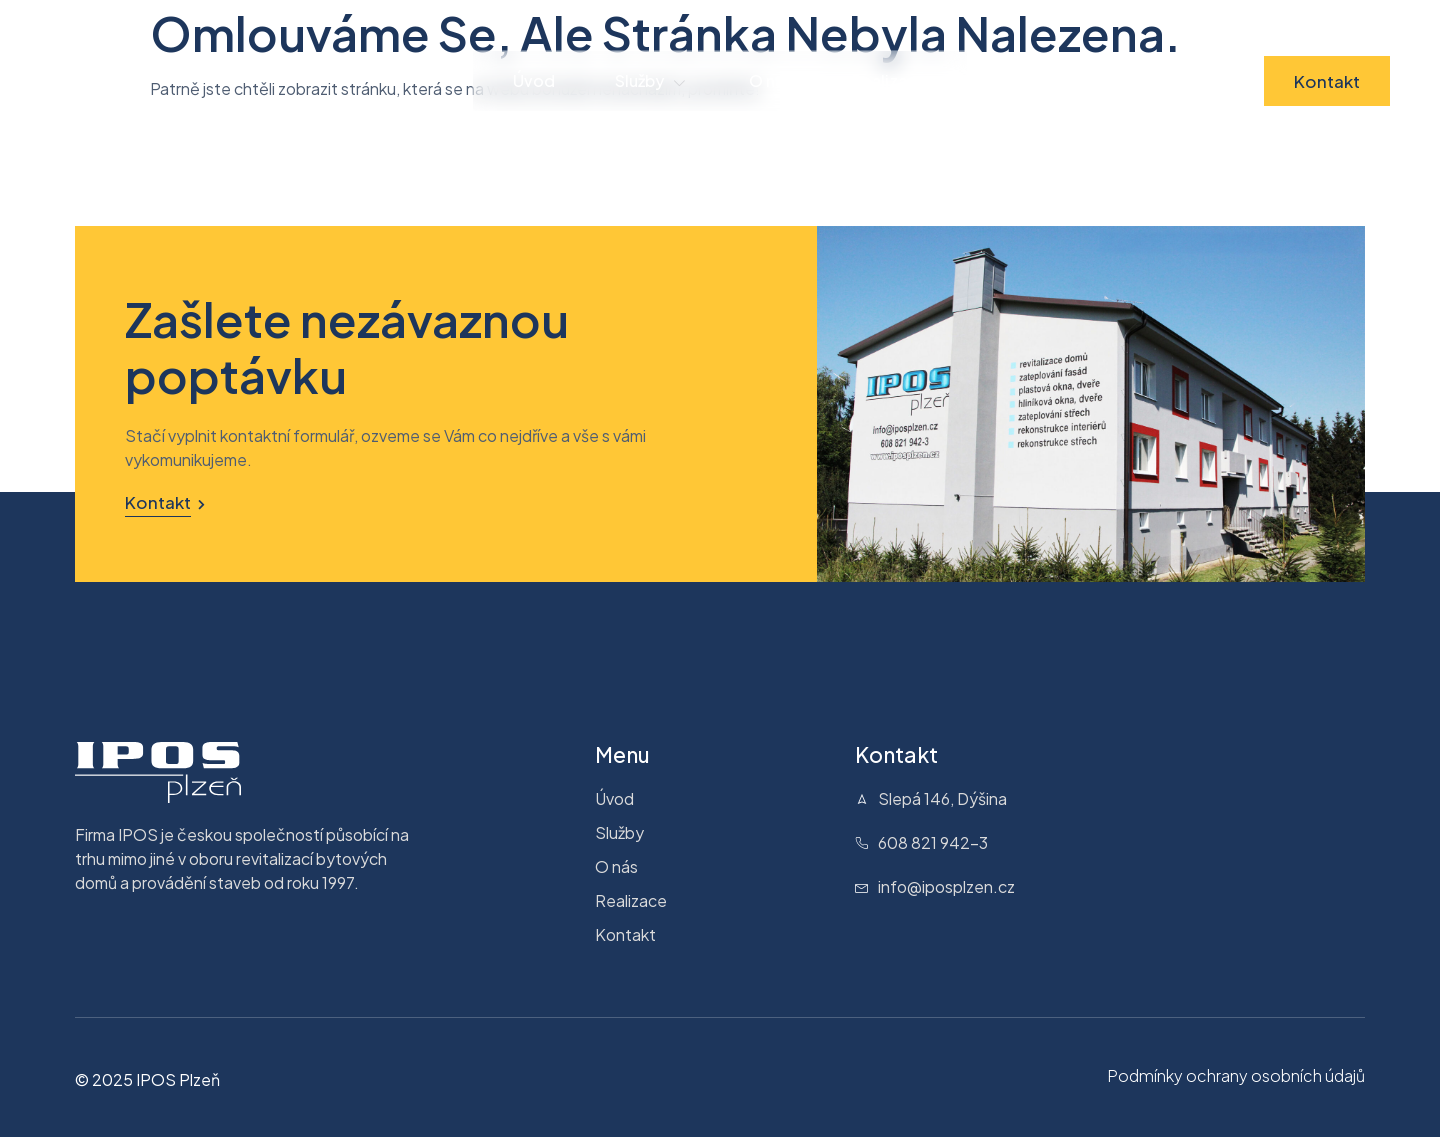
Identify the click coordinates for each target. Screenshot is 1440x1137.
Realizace (889, 80)
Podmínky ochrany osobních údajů (1236, 1075)
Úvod (534, 80)
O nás (770, 80)
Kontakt (1327, 81)
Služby (652, 81)
